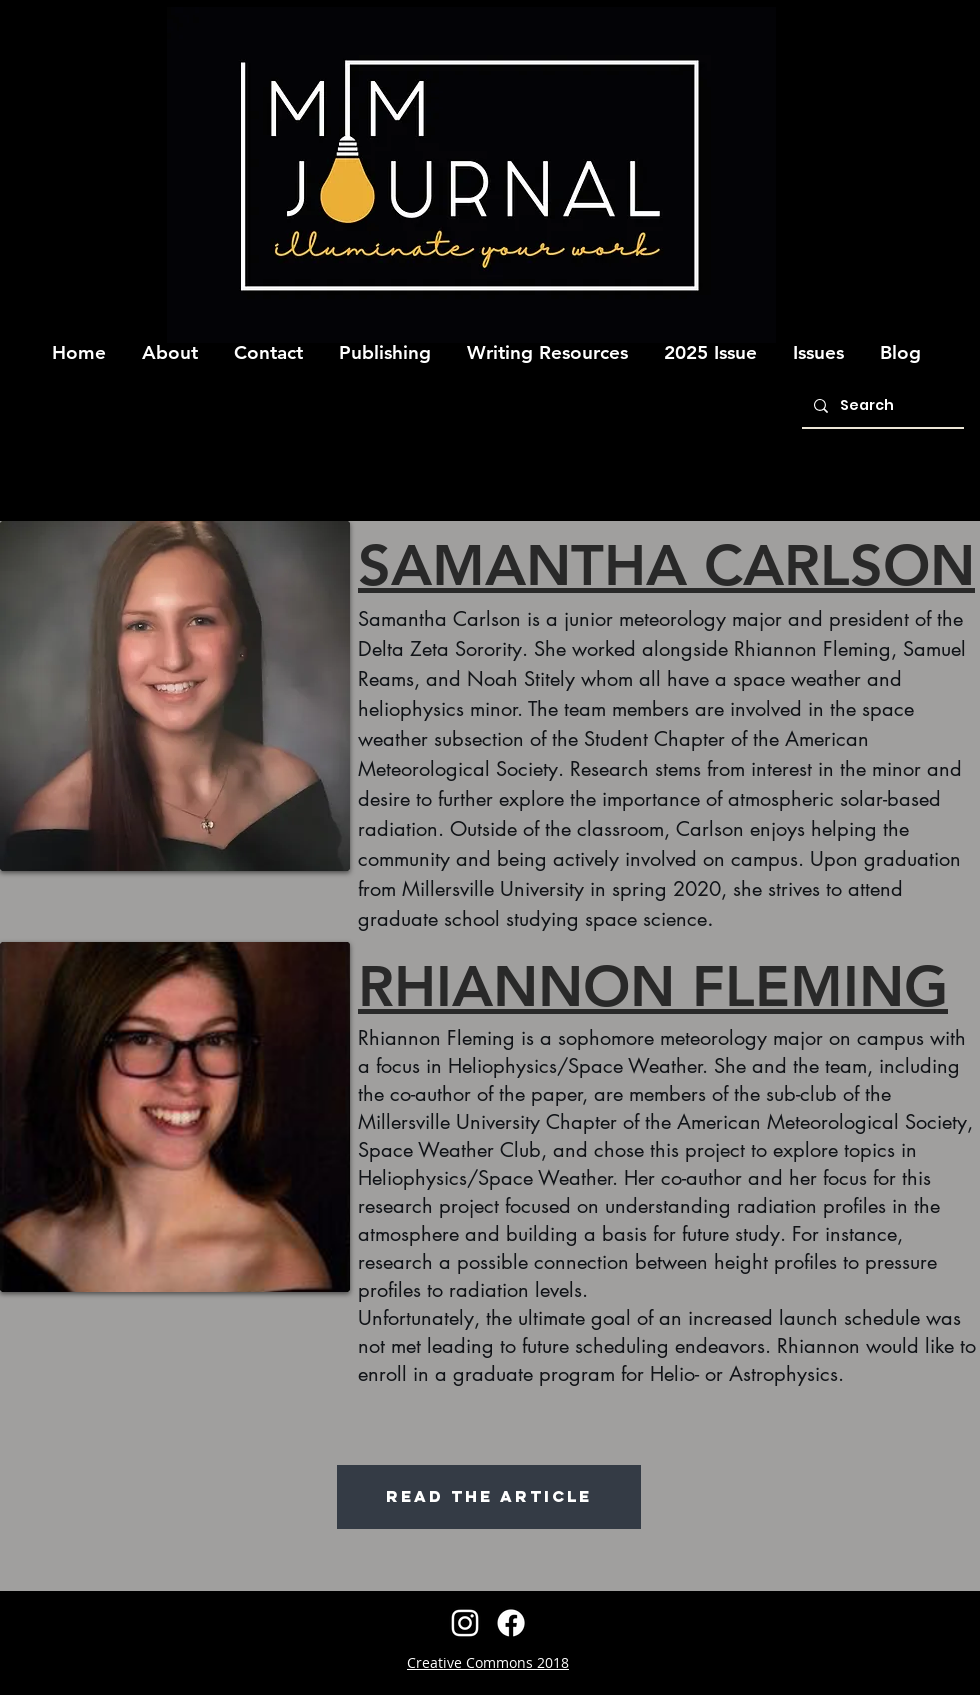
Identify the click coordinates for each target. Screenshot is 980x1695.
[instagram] (465, 1623)
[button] (170, 344)
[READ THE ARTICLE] (489, 1497)
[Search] (881, 406)
